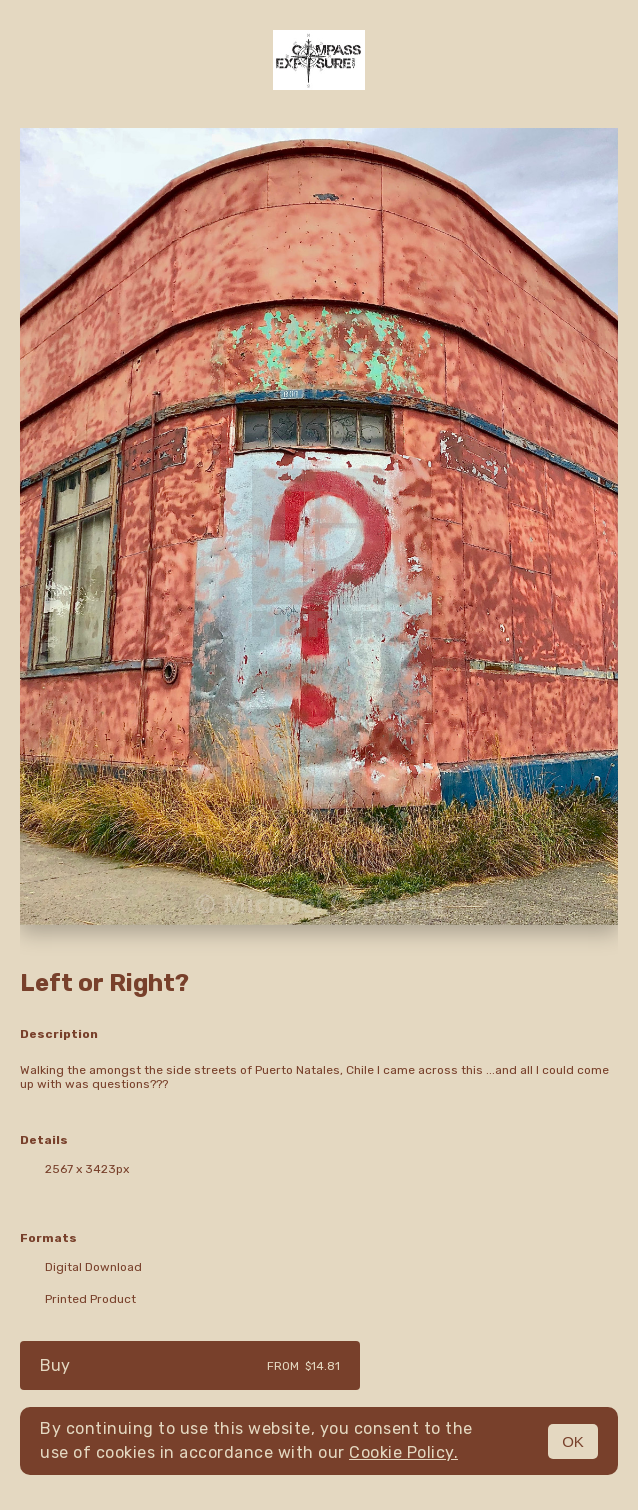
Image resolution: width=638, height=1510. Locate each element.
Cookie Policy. (403, 1452)
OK (573, 1441)
